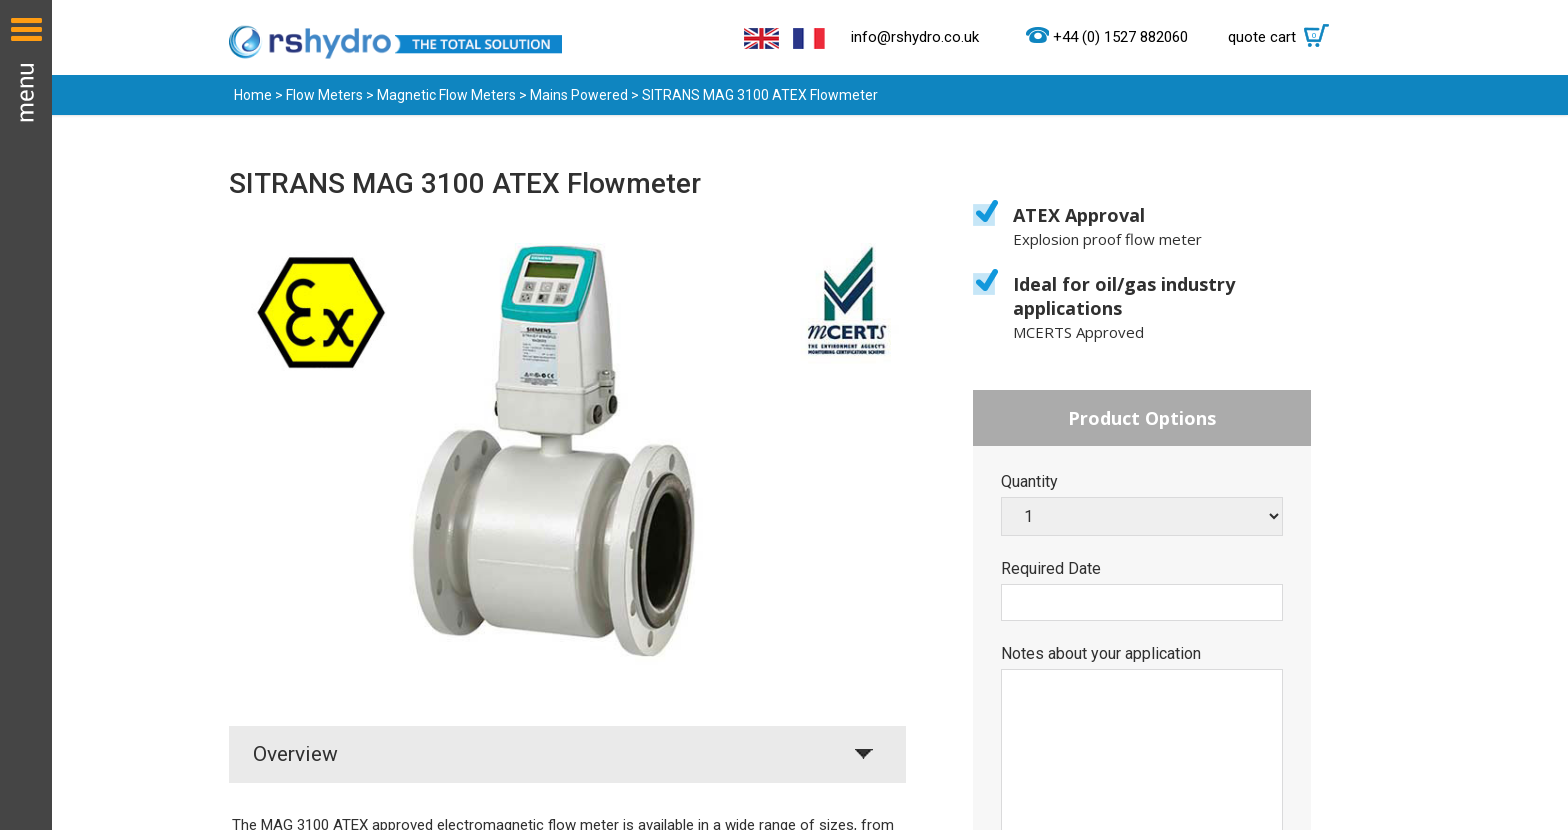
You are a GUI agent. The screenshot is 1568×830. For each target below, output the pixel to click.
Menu (26, 415)
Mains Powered (579, 95)
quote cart (1283, 37)
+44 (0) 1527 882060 (1120, 38)
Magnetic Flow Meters (446, 95)
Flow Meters (324, 95)
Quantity (1029, 482)
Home (253, 95)
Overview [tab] (295, 754)
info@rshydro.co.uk (915, 37)
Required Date (1051, 569)
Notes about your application (1101, 654)
